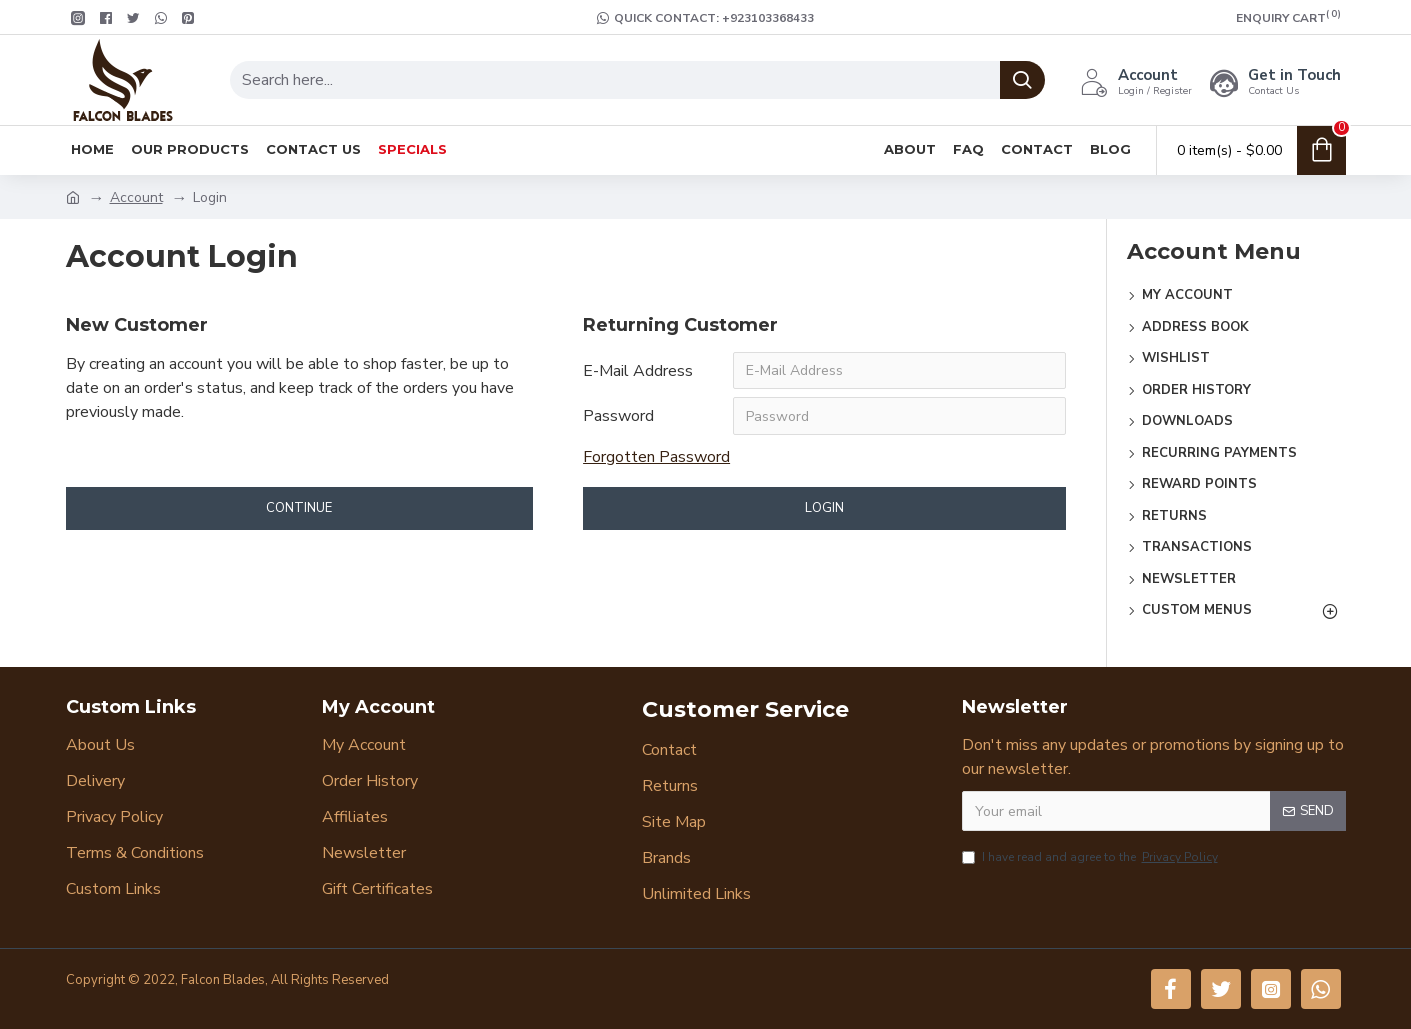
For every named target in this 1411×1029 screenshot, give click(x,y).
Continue (299, 509)
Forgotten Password (656, 458)
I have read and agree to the (1091, 857)
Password (618, 417)
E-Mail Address (638, 371)
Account (136, 197)
